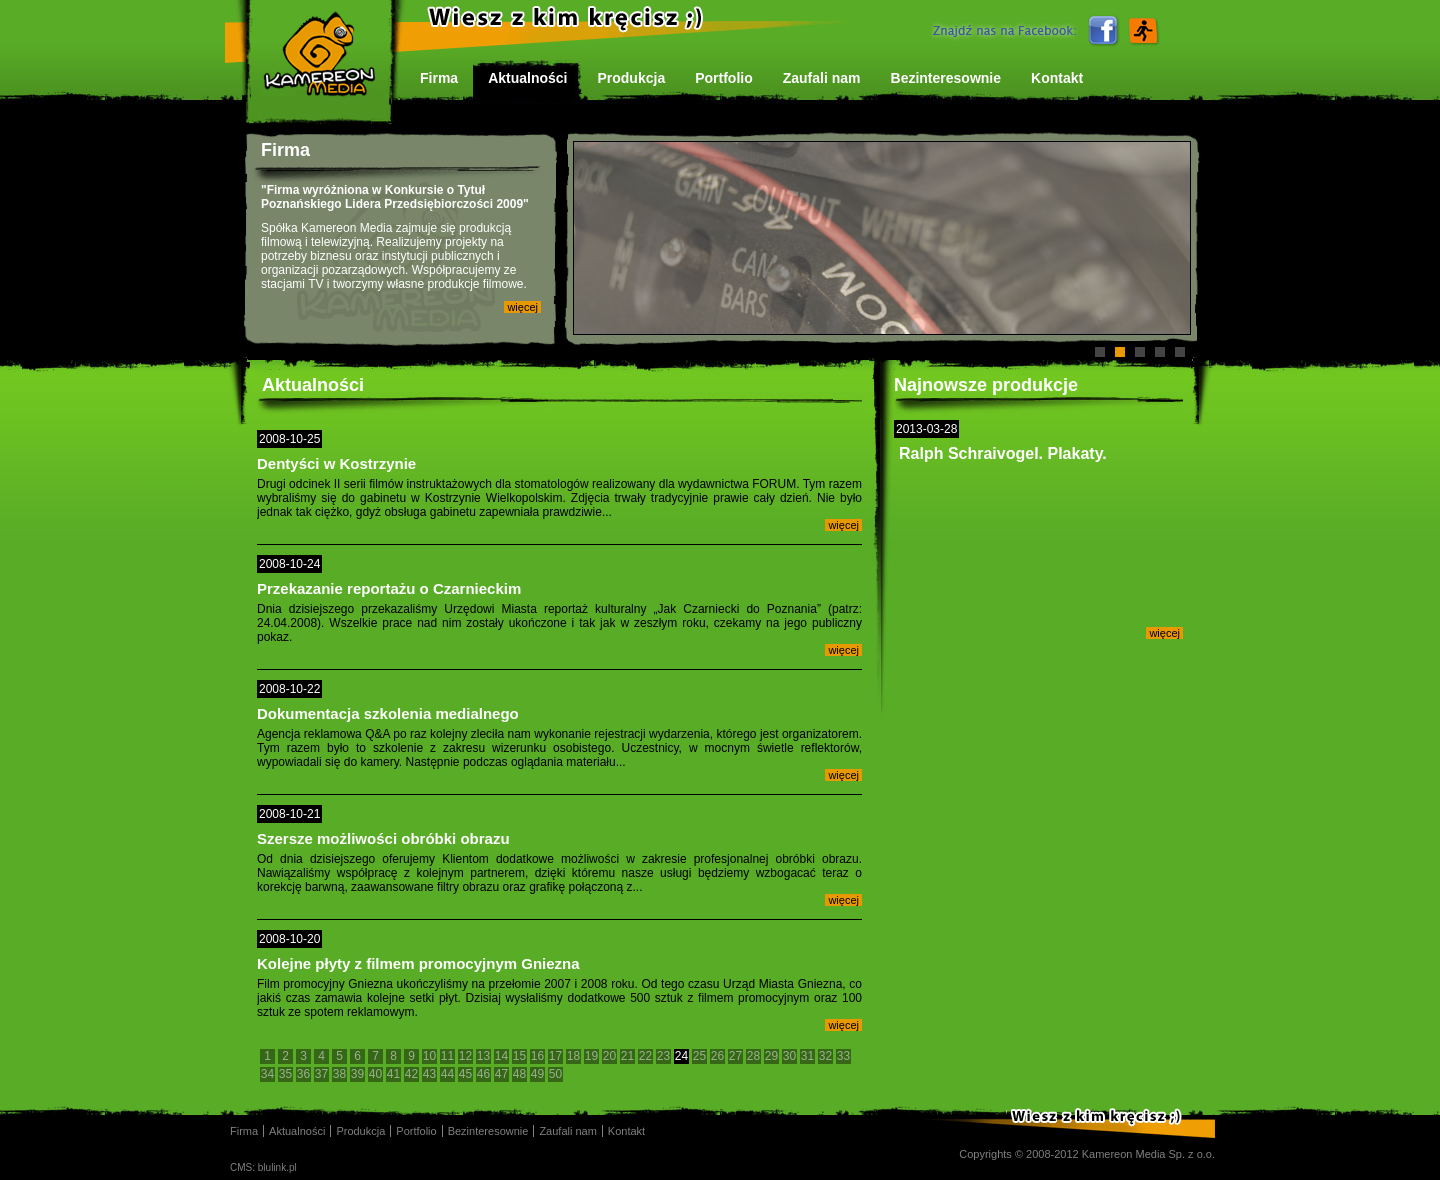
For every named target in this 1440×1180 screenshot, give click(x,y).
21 (627, 1056)
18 (573, 1056)
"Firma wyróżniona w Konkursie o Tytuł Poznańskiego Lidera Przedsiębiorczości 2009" (395, 197)
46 (483, 1074)
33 (843, 1056)
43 (429, 1074)
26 (717, 1056)
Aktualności (313, 385)
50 (555, 1074)
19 (591, 1056)
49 (537, 1074)
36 (303, 1074)
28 (753, 1056)
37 (321, 1074)
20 (609, 1056)
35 (285, 1074)
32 (825, 1056)
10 (429, 1056)
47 (501, 1074)
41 (393, 1074)
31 (807, 1056)
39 (357, 1074)
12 (465, 1056)
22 (645, 1056)
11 (447, 1056)
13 (483, 1056)
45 (465, 1074)
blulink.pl (277, 1167)
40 (375, 1074)
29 (771, 1056)
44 (447, 1074)
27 (735, 1056)
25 (699, 1056)
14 (501, 1056)
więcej (522, 307)
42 (411, 1074)
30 (789, 1056)
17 (555, 1056)
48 (519, 1074)
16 (537, 1056)
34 (267, 1074)
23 (663, 1056)
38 (339, 1074)
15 (519, 1056)
